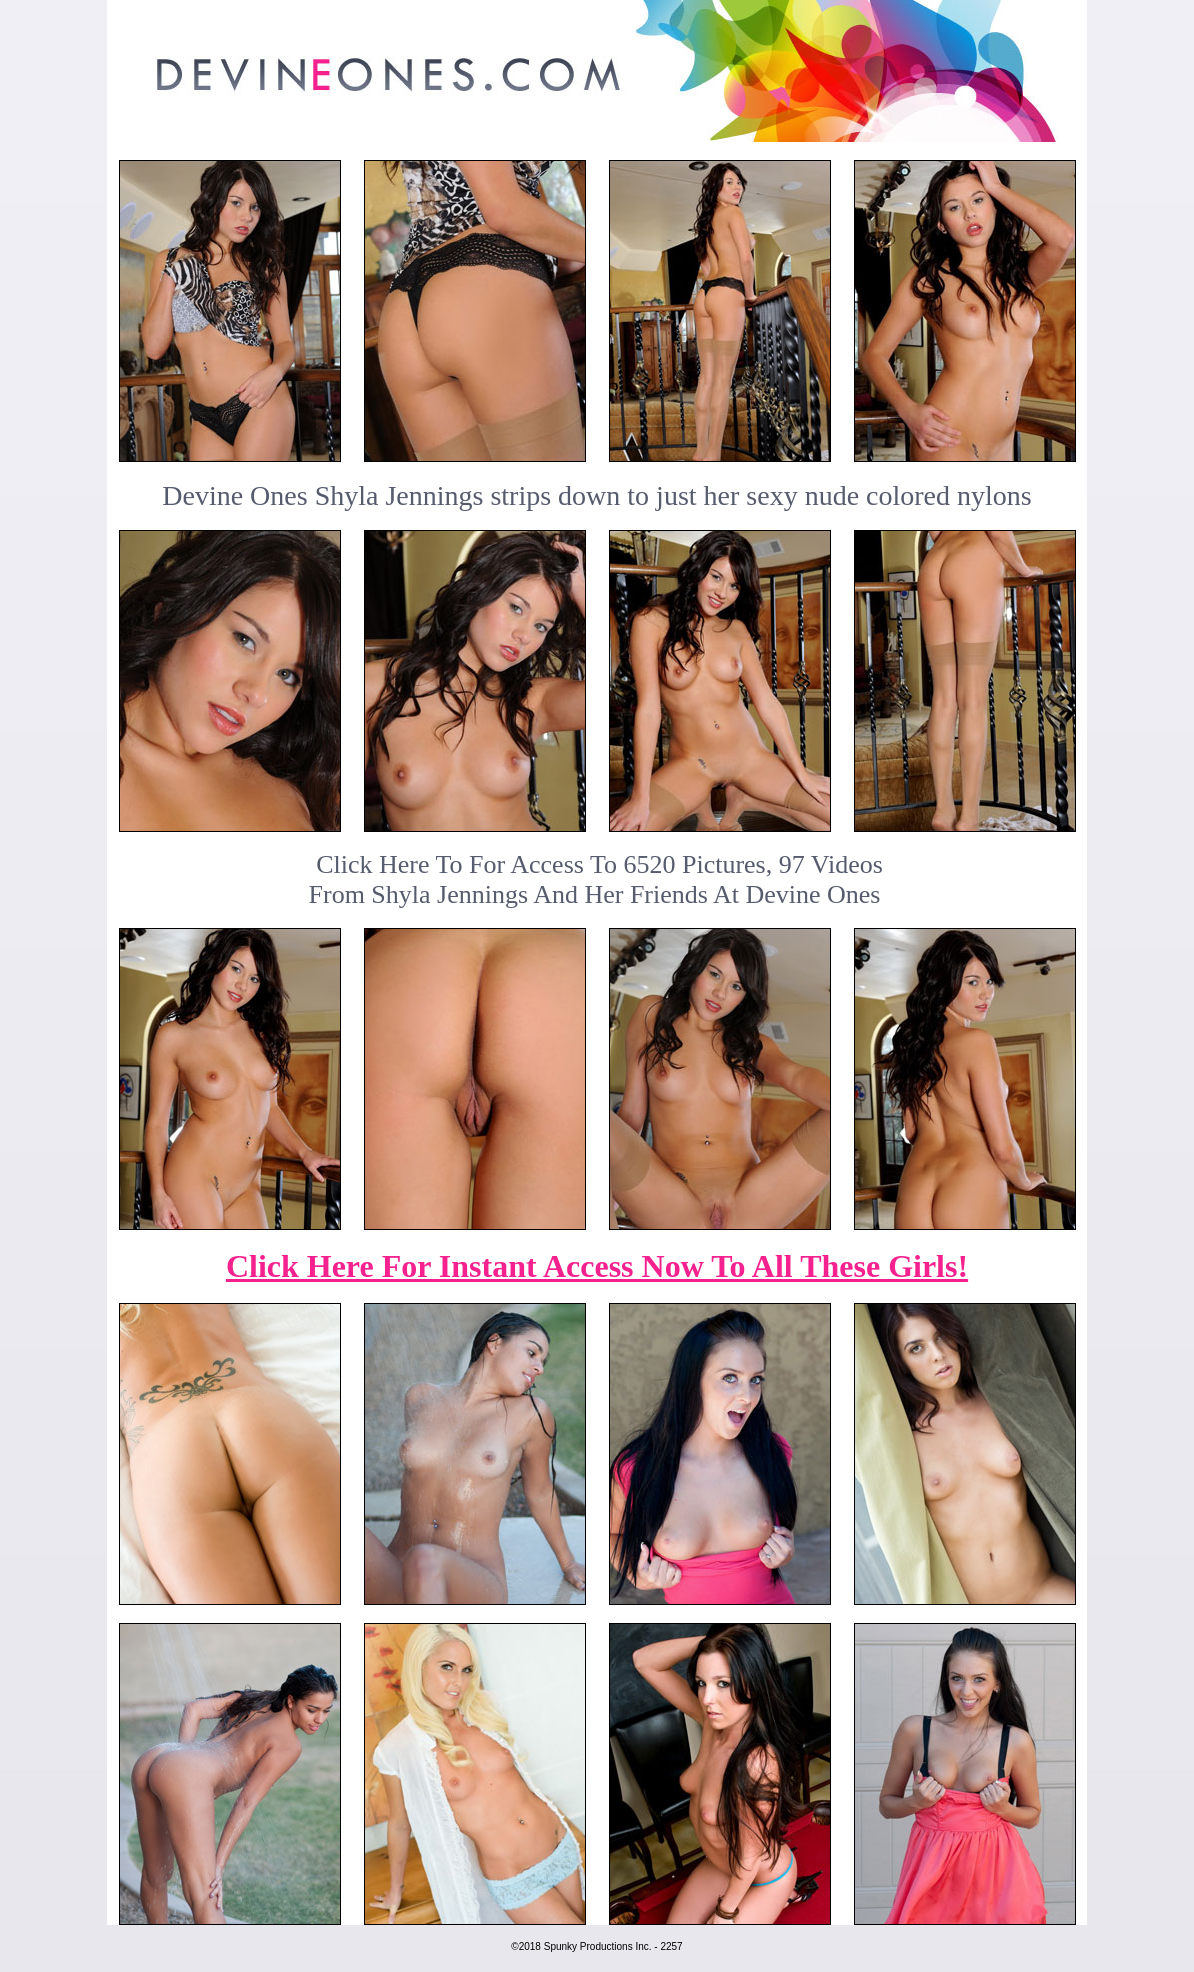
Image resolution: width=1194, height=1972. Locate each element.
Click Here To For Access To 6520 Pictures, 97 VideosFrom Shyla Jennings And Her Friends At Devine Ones (596, 879)
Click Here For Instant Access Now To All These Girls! (597, 1266)
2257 (671, 1946)
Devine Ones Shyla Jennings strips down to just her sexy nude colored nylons (596, 495)
